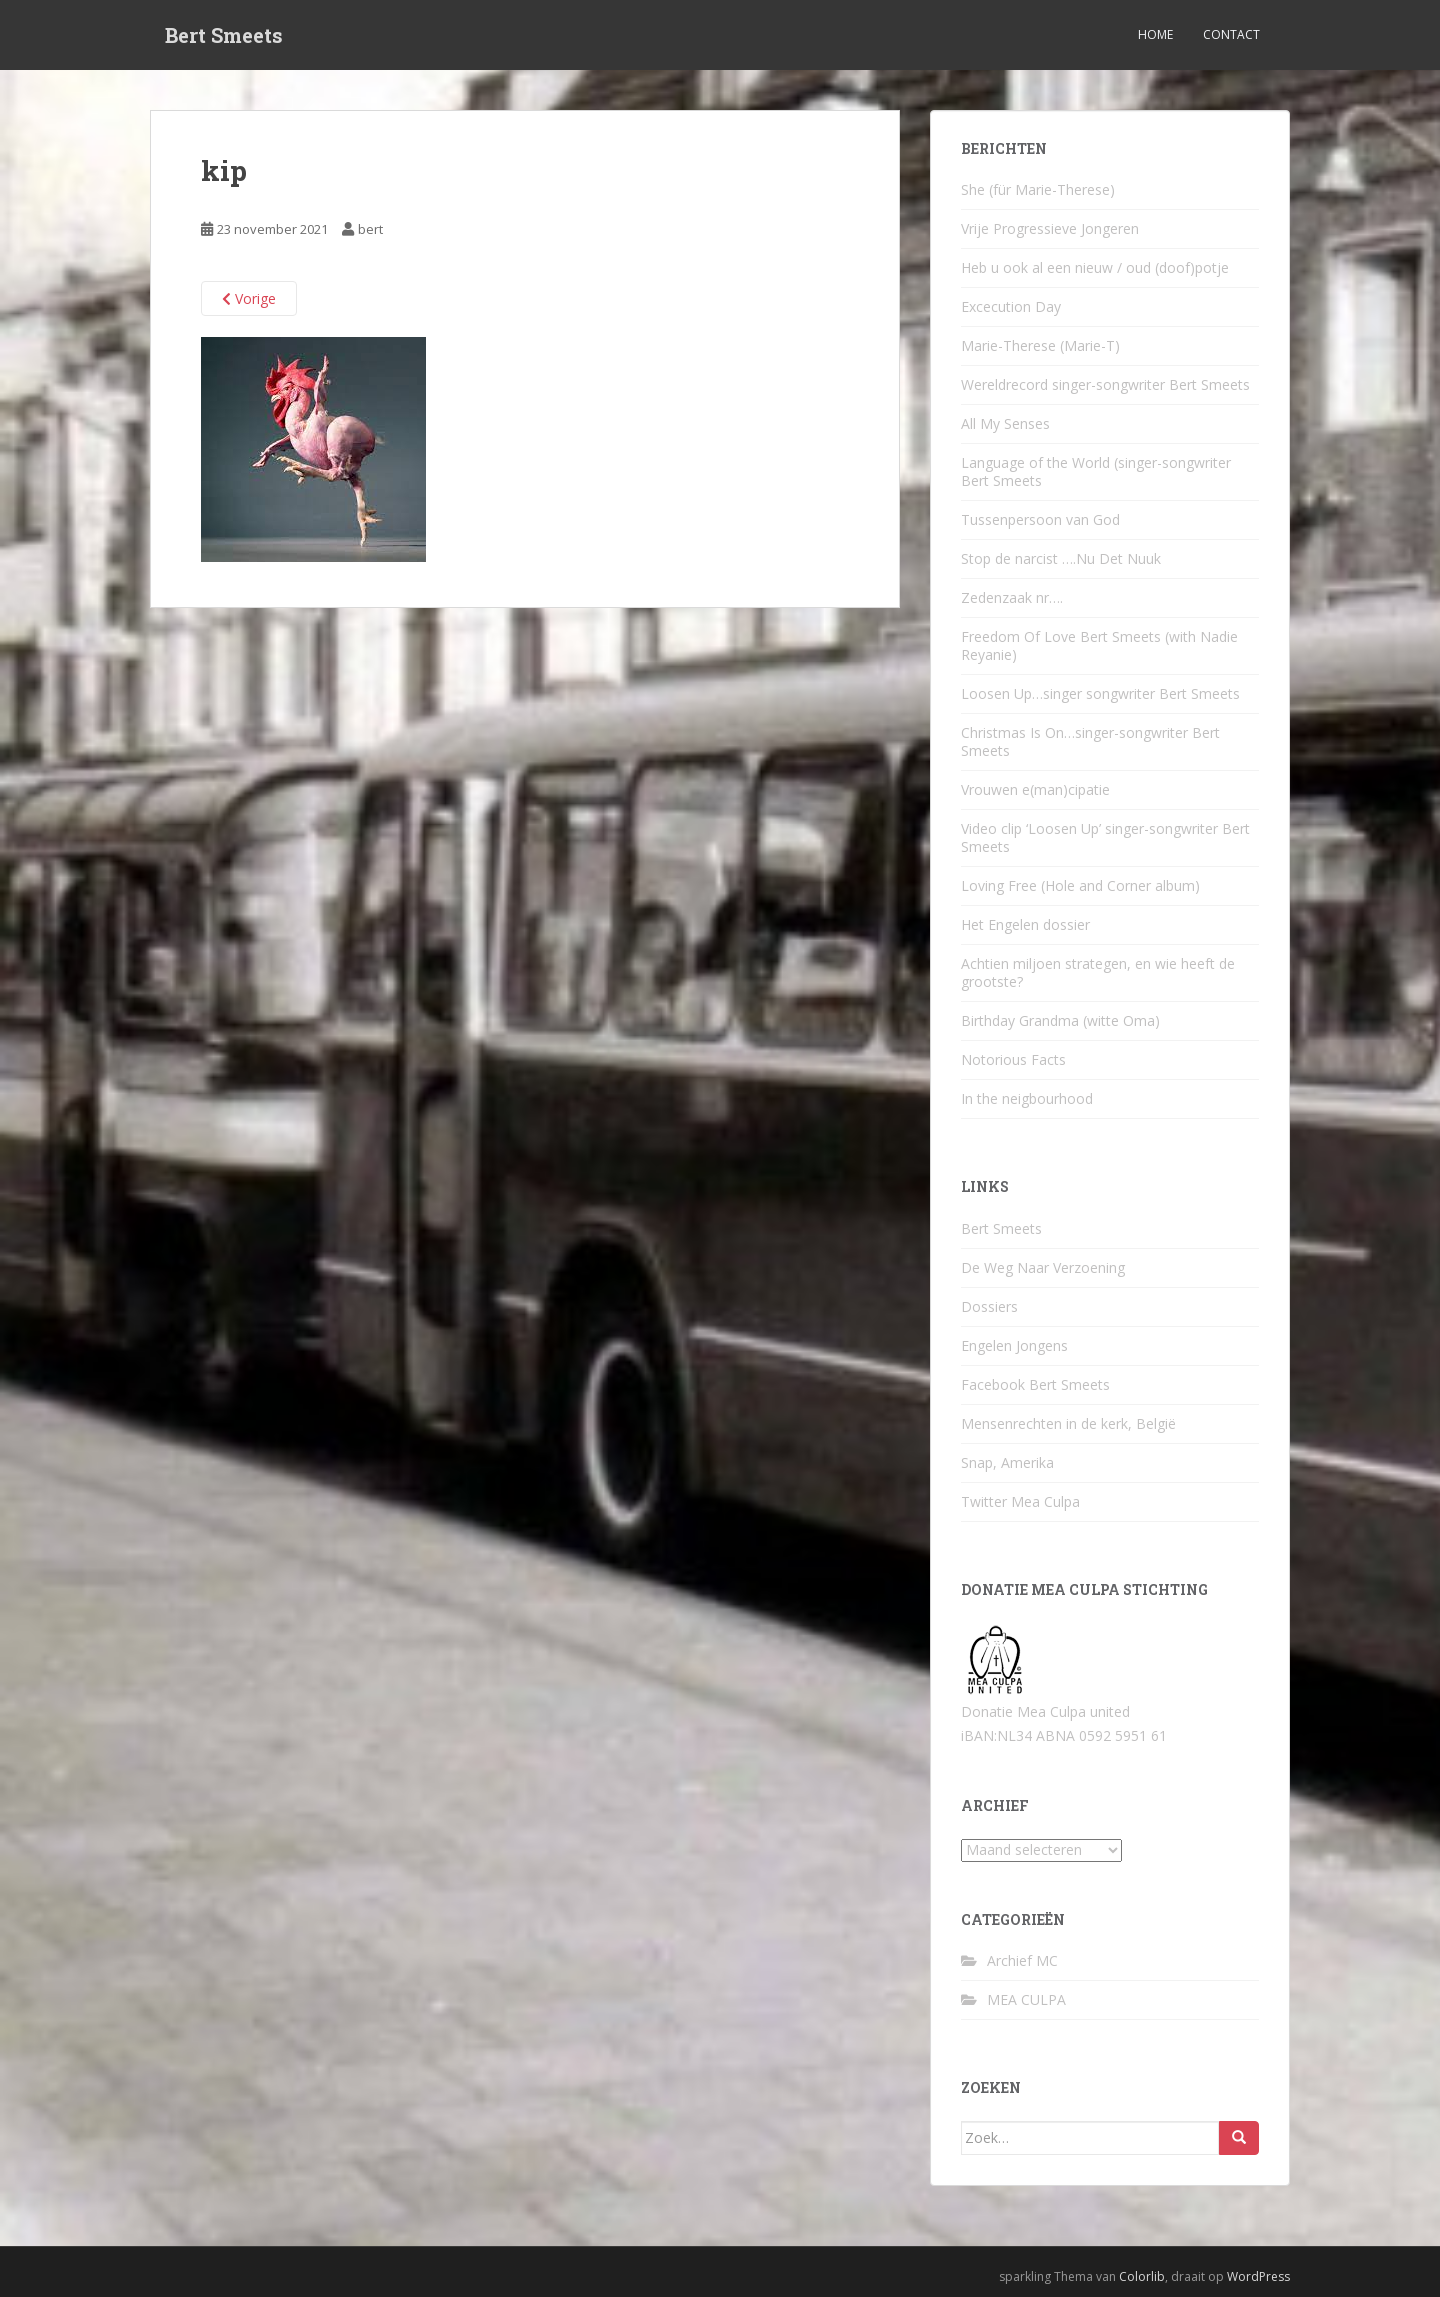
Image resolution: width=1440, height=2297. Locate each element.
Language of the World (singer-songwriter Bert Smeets (1096, 471)
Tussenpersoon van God (1040, 519)
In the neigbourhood (1027, 1098)
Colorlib (1142, 2276)
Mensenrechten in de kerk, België (1068, 1423)
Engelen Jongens (1014, 1345)
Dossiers (989, 1306)
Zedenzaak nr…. (1012, 597)
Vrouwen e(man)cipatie (1035, 789)
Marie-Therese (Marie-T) (1040, 345)
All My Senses (1005, 423)
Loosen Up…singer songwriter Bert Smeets (1100, 693)
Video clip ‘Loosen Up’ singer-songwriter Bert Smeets (1105, 837)
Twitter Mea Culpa (1020, 1501)
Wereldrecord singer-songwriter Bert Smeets (1105, 384)
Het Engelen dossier (1025, 924)
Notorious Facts (1013, 1059)
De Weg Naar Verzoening (1043, 1267)
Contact (1231, 34)
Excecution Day (1011, 306)
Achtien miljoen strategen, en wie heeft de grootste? (1098, 972)
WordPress (1258, 2276)
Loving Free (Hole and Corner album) (1080, 885)
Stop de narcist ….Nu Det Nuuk (1061, 558)
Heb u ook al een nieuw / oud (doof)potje (1095, 267)
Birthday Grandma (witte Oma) (1060, 1020)
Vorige (249, 298)
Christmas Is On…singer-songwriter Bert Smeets (1090, 741)
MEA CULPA (1026, 1999)
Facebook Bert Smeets (1035, 1384)
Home (1155, 34)
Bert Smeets (224, 35)
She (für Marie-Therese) (1038, 189)
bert (370, 229)
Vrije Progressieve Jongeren (1050, 228)
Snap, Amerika (1007, 1462)
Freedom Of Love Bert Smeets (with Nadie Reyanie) (1099, 645)
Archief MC (1022, 1960)
